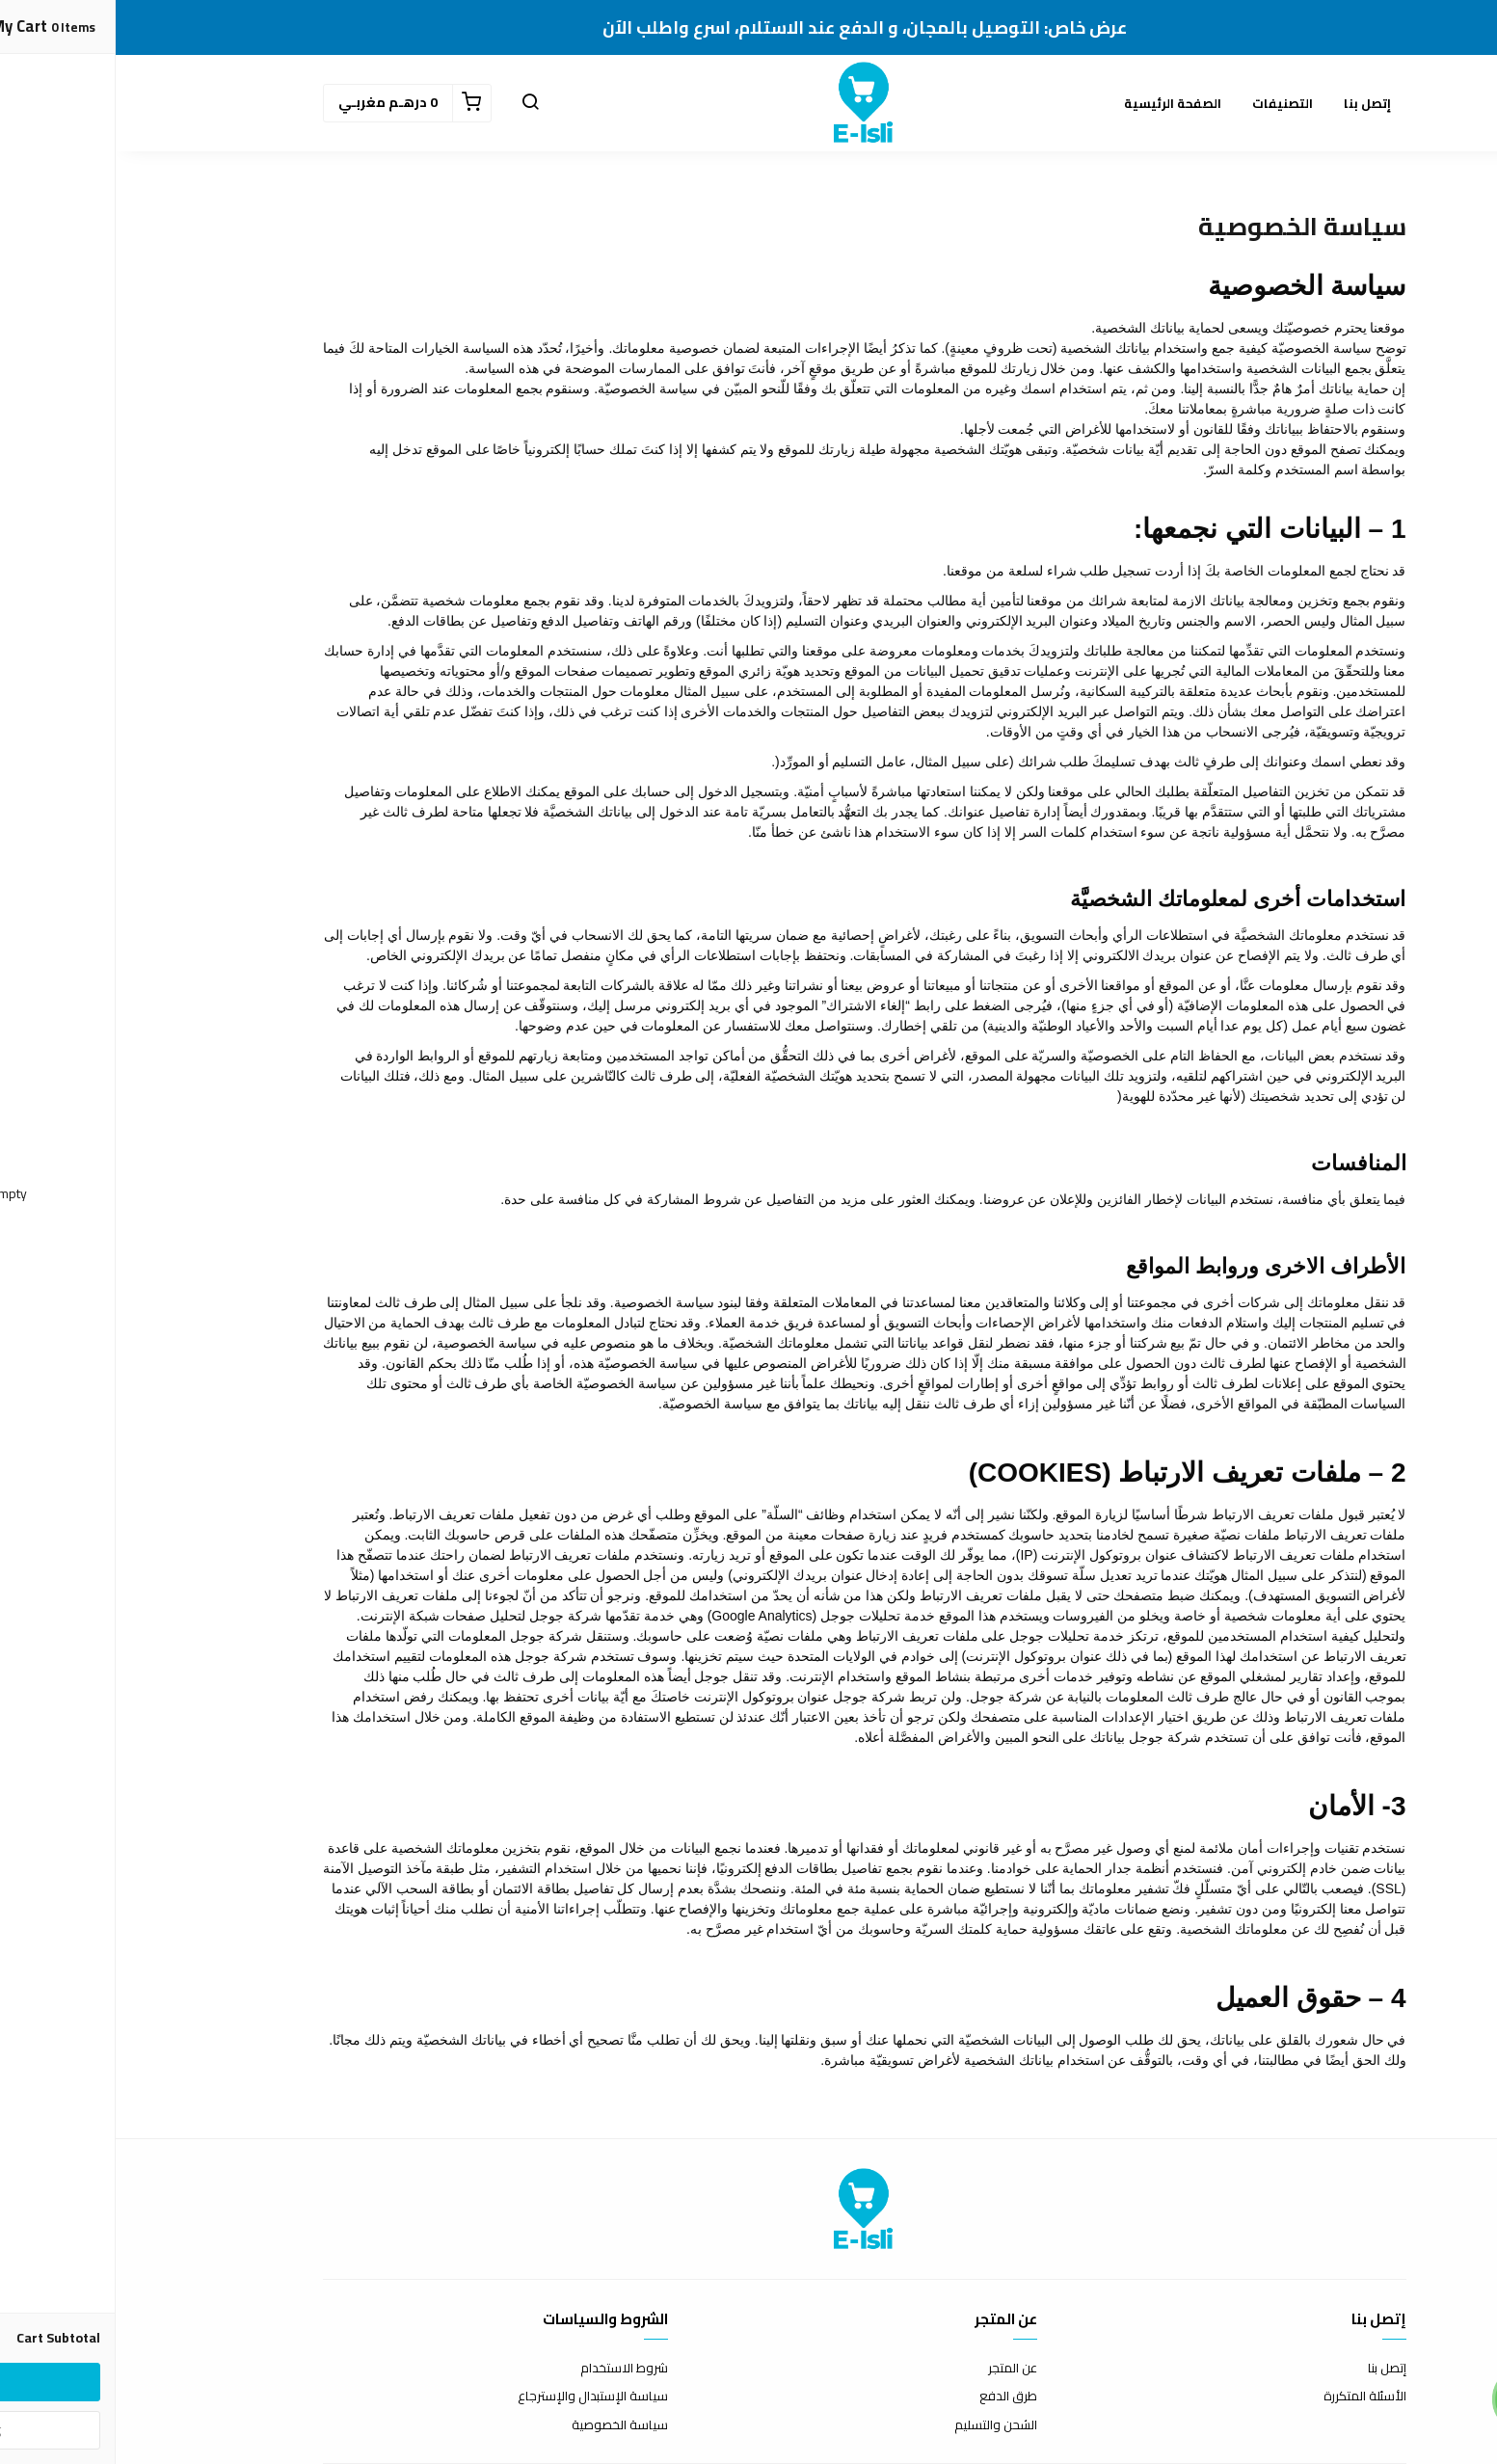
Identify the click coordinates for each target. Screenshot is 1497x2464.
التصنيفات (1166, 103)
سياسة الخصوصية (504, 2425)
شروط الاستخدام (508, 2368)
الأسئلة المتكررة (1249, 2396)
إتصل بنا (1251, 103)
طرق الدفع (893, 2396)
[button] (414, 103)
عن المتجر (897, 2368)
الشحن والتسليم (880, 2425)
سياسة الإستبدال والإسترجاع (477, 2396)
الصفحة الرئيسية (1057, 103)
